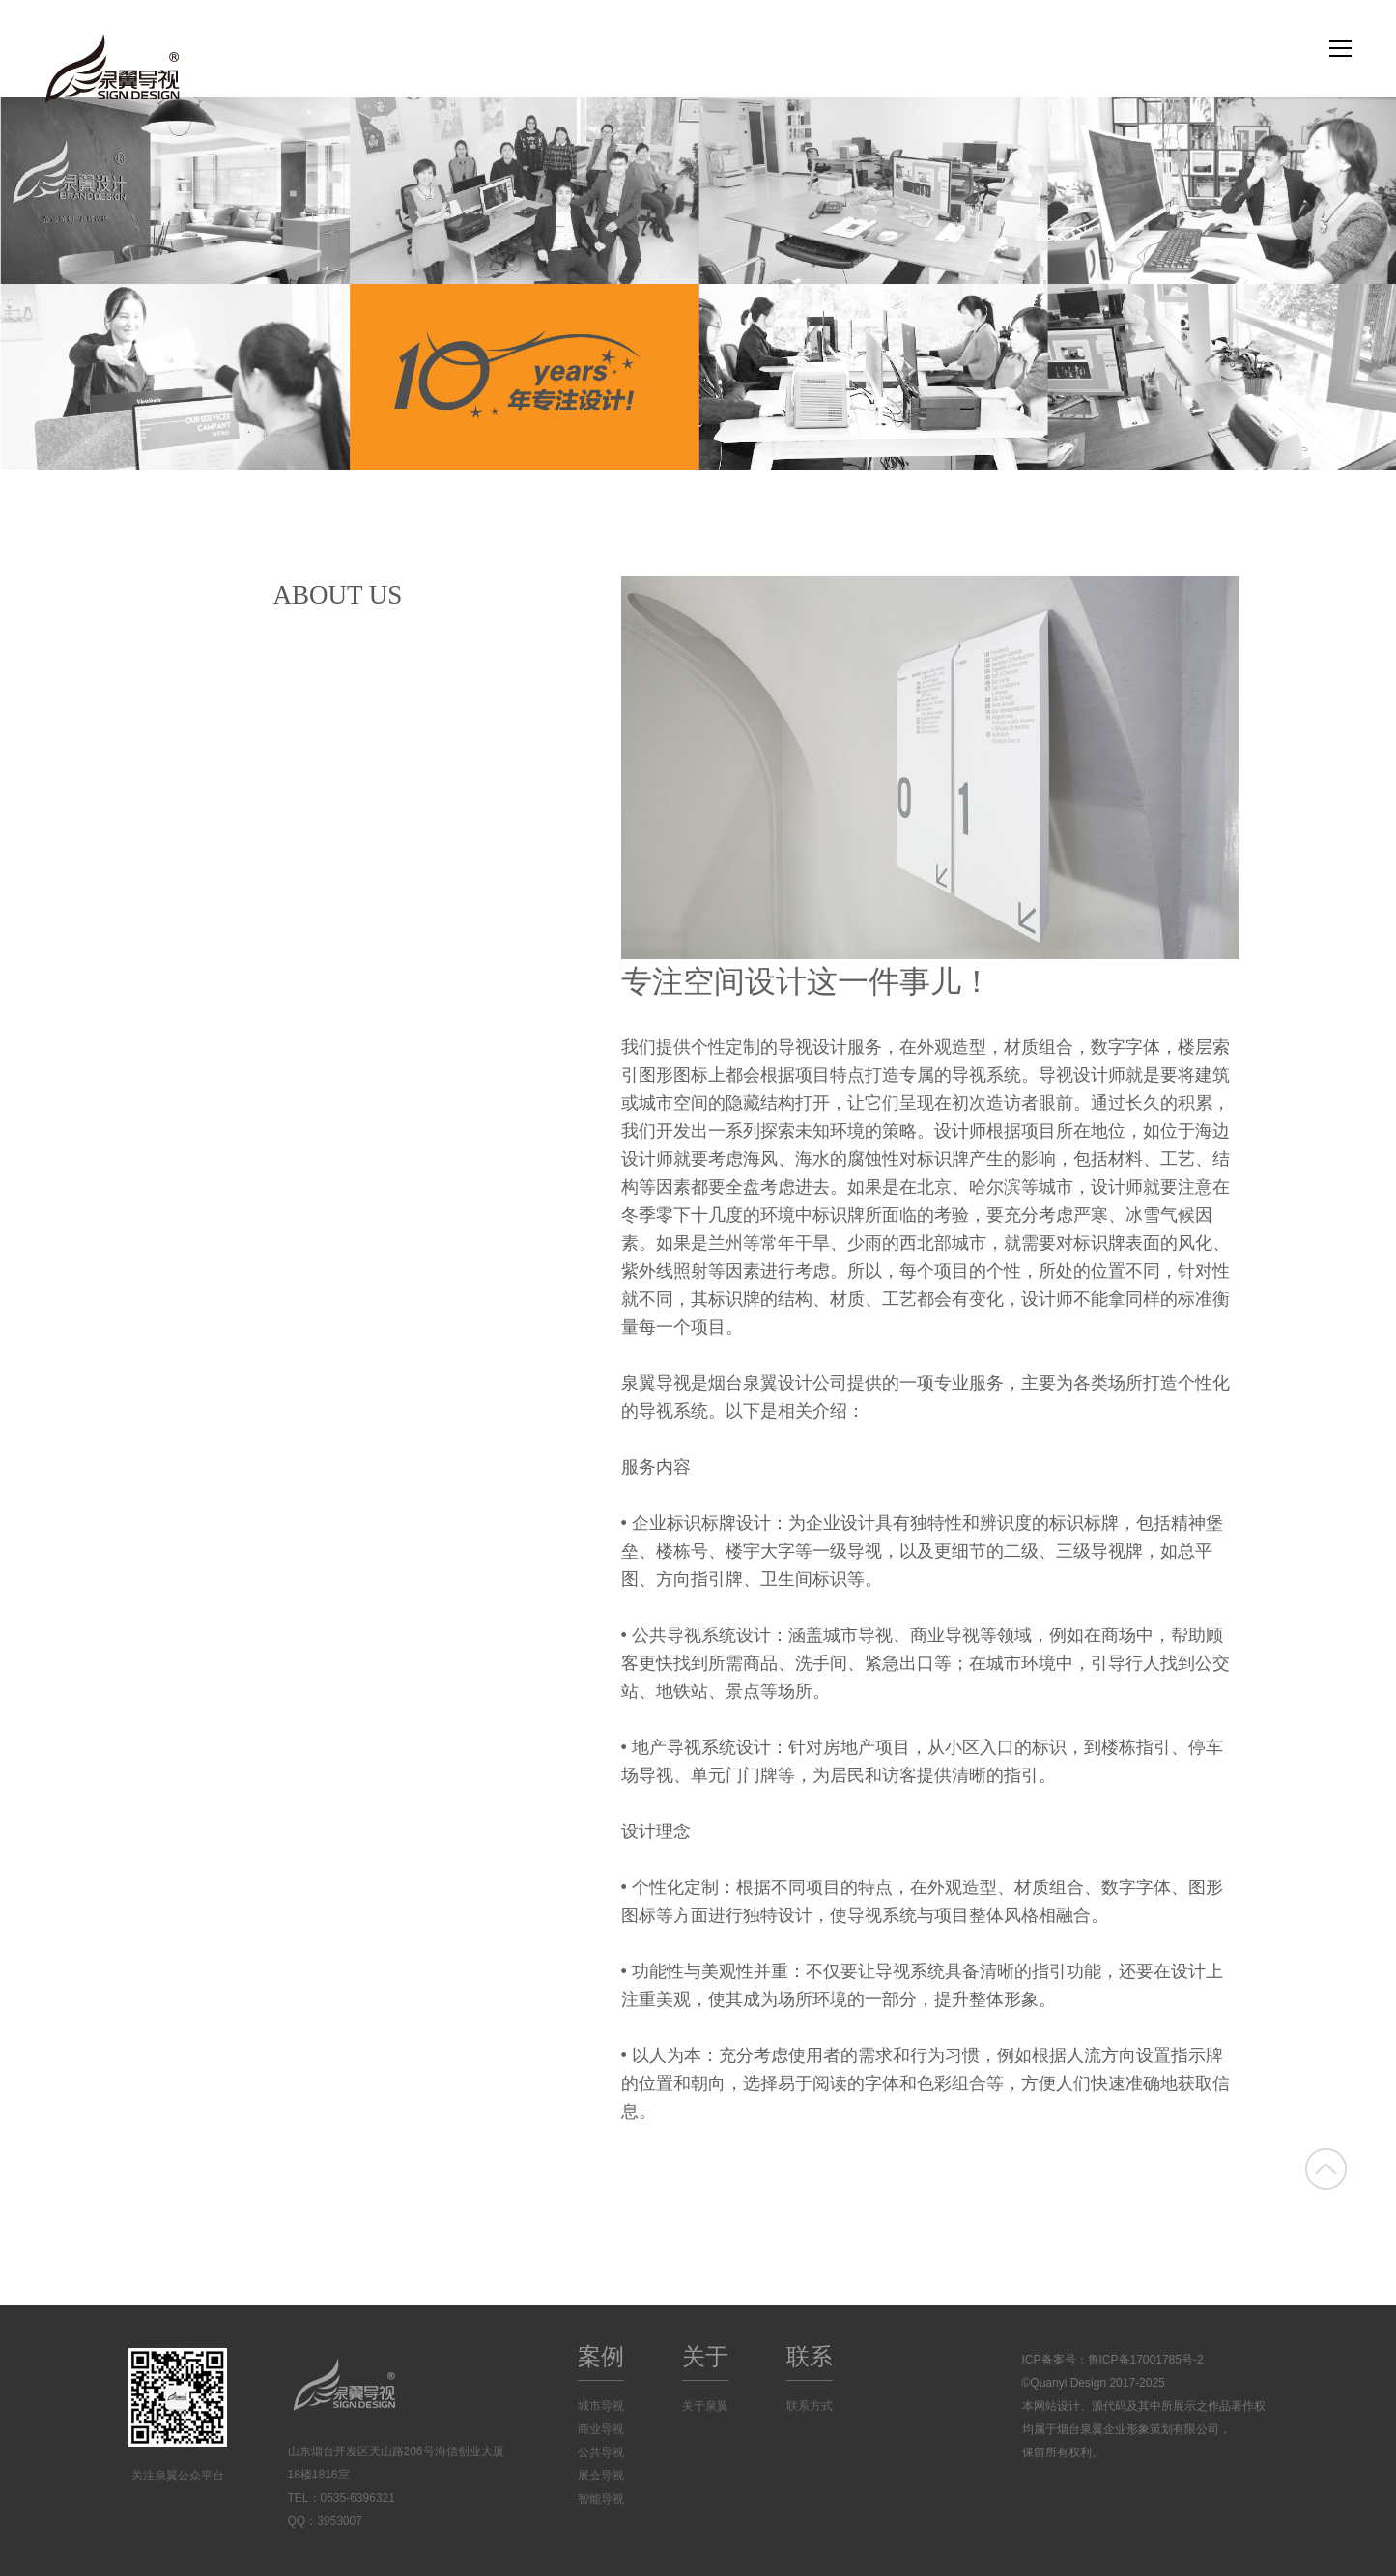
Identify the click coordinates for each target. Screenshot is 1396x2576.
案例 (601, 2356)
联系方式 (809, 2406)
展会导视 (601, 2475)
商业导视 (601, 2429)
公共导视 (601, 2452)
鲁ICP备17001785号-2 (1146, 2359)
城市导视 (601, 2406)
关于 (705, 2356)
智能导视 (601, 2498)
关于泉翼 (705, 2406)
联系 (809, 2356)
